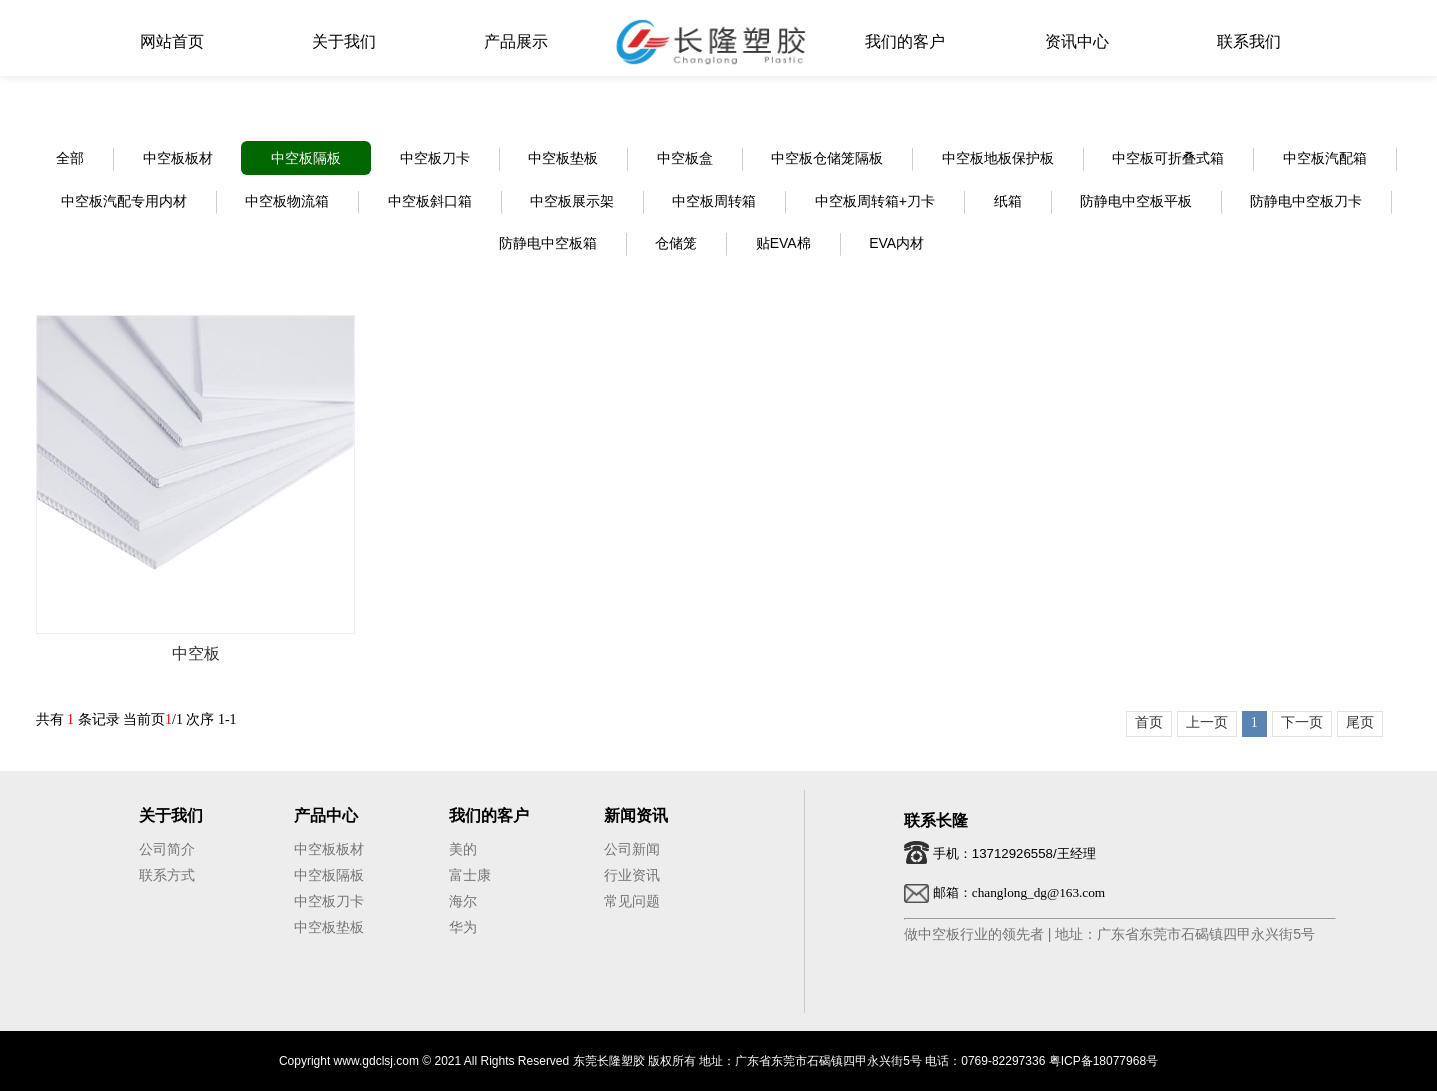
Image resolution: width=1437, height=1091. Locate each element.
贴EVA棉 (783, 243)
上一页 (1207, 722)
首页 (1149, 722)
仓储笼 (676, 243)
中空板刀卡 (435, 158)
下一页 (1302, 722)
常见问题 (632, 901)
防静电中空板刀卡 (1306, 201)
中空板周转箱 (714, 201)
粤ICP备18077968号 (1103, 1061)
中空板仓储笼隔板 (827, 158)
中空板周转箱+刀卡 (875, 201)
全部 (70, 158)
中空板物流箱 (287, 201)
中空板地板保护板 (998, 158)
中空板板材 (178, 158)
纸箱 (1008, 201)
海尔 (463, 901)
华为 (463, 927)
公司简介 (167, 849)
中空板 (196, 653)
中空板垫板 (563, 158)
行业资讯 (632, 875)
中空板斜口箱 (430, 201)
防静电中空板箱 (548, 243)
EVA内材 (896, 243)
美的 (463, 849)
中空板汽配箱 (1325, 158)
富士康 (470, 875)
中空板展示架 (572, 201)
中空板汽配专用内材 (124, 201)
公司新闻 (632, 849)
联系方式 (167, 875)
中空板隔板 (306, 158)
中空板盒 (685, 158)
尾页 (1360, 722)
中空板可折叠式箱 (1168, 158)
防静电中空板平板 (1136, 201)
